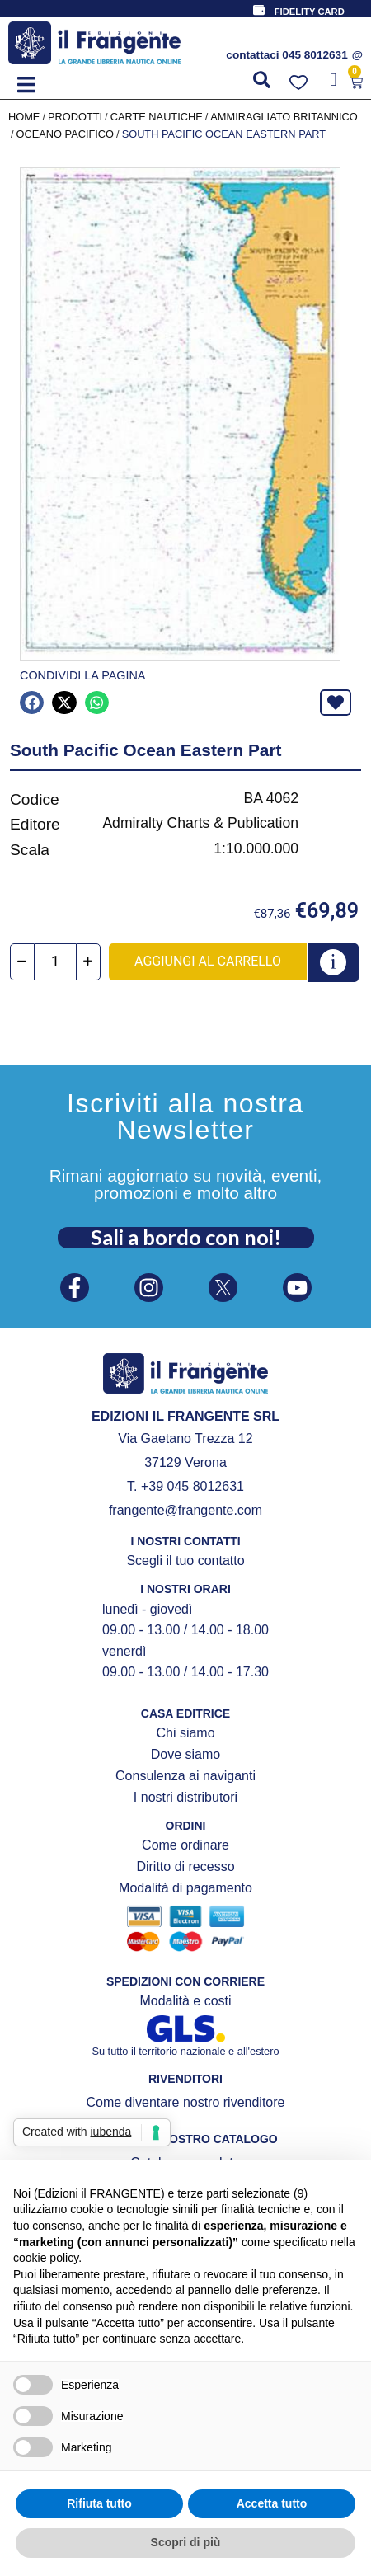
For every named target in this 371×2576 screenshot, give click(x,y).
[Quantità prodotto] (55, 961)
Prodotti (75, 116)
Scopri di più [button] (186, 2542)
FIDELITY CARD (310, 11)
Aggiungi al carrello (207, 961)
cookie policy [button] (45, 2257)
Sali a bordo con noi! (186, 1237)
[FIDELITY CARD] (259, 10)
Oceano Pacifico (65, 134)
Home (24, 116)
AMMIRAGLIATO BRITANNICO (283, 116)
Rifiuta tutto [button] (99, 2503)
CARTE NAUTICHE (156, 116)
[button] (26, 84)
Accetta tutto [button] (272, 2503)
